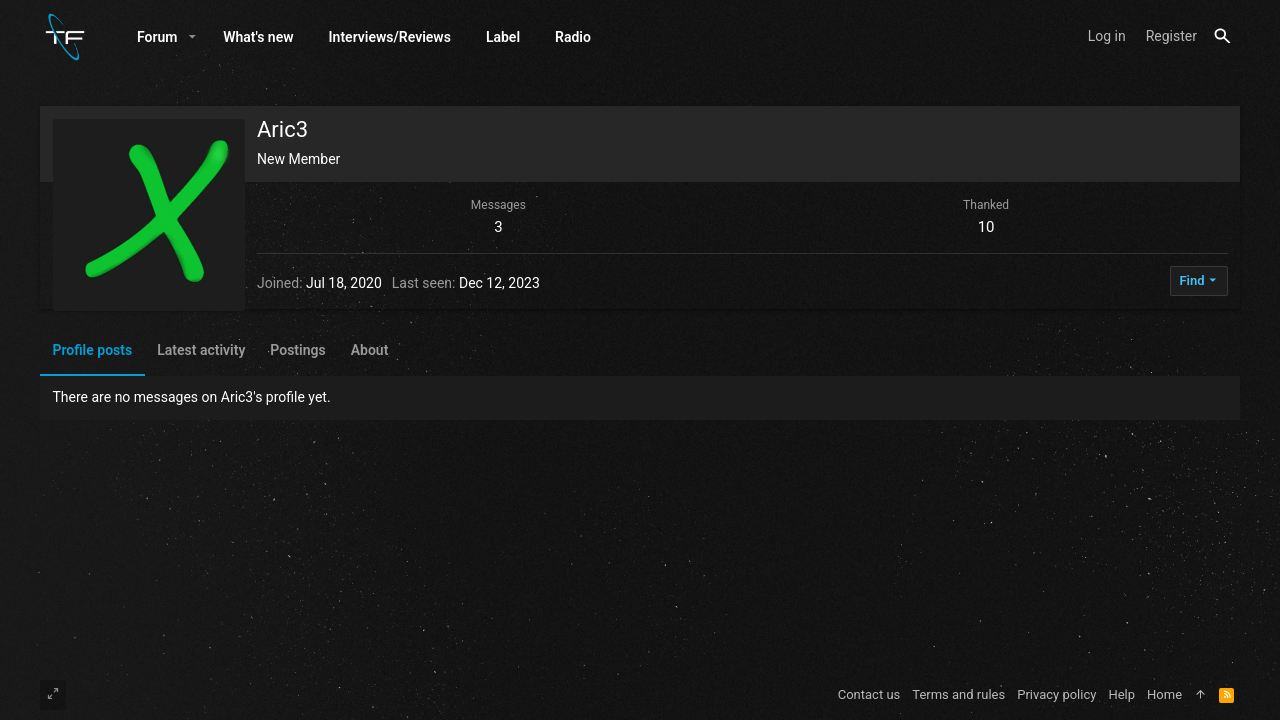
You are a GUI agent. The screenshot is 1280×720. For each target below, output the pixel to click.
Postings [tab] (297, 350)
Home (1164, 694)
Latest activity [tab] (201, 350)
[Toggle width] (53, 695)
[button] (192, 37)
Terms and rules (958, 694)
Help (1121, 694)
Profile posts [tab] (93, 350)
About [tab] (370, 350)
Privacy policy (1056, 694)
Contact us (869, 694)
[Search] (1222, 36)
